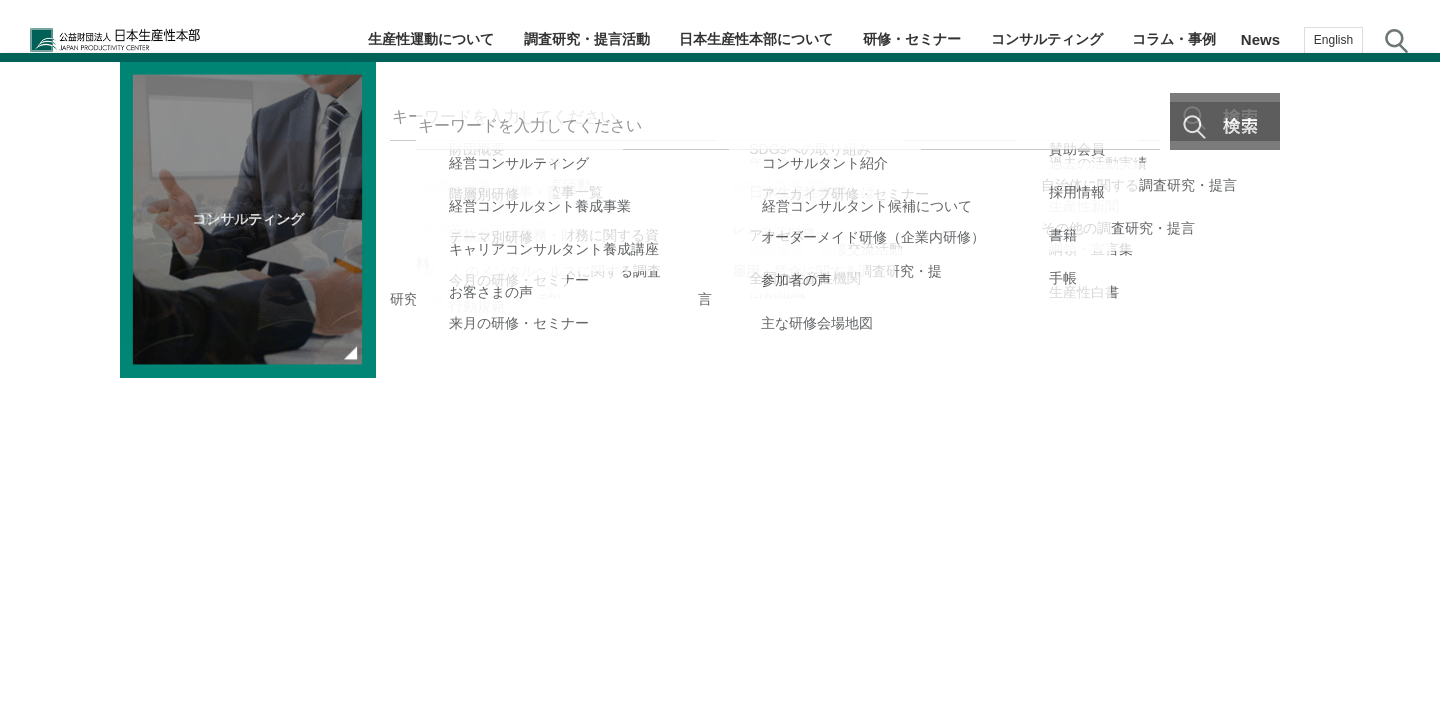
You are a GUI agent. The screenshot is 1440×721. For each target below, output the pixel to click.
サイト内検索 (1396, 40)
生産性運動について (438, 39)
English (1333, 40)
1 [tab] (702, 590)
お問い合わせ (1400, 534)
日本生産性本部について (763, 39)
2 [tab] (722, 590)
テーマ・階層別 (1400, 215)
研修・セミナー (918, 39)
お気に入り (1400, 458)
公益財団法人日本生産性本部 (158, 40)
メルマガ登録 (1400, 375)
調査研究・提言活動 (593, 39)
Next (779, 350)
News (1260, 39)
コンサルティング (1051, 39)
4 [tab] (762, 590)
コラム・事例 (1176, 39)
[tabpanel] (409, 350)
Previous (38, 350)
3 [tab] (742, 590)
